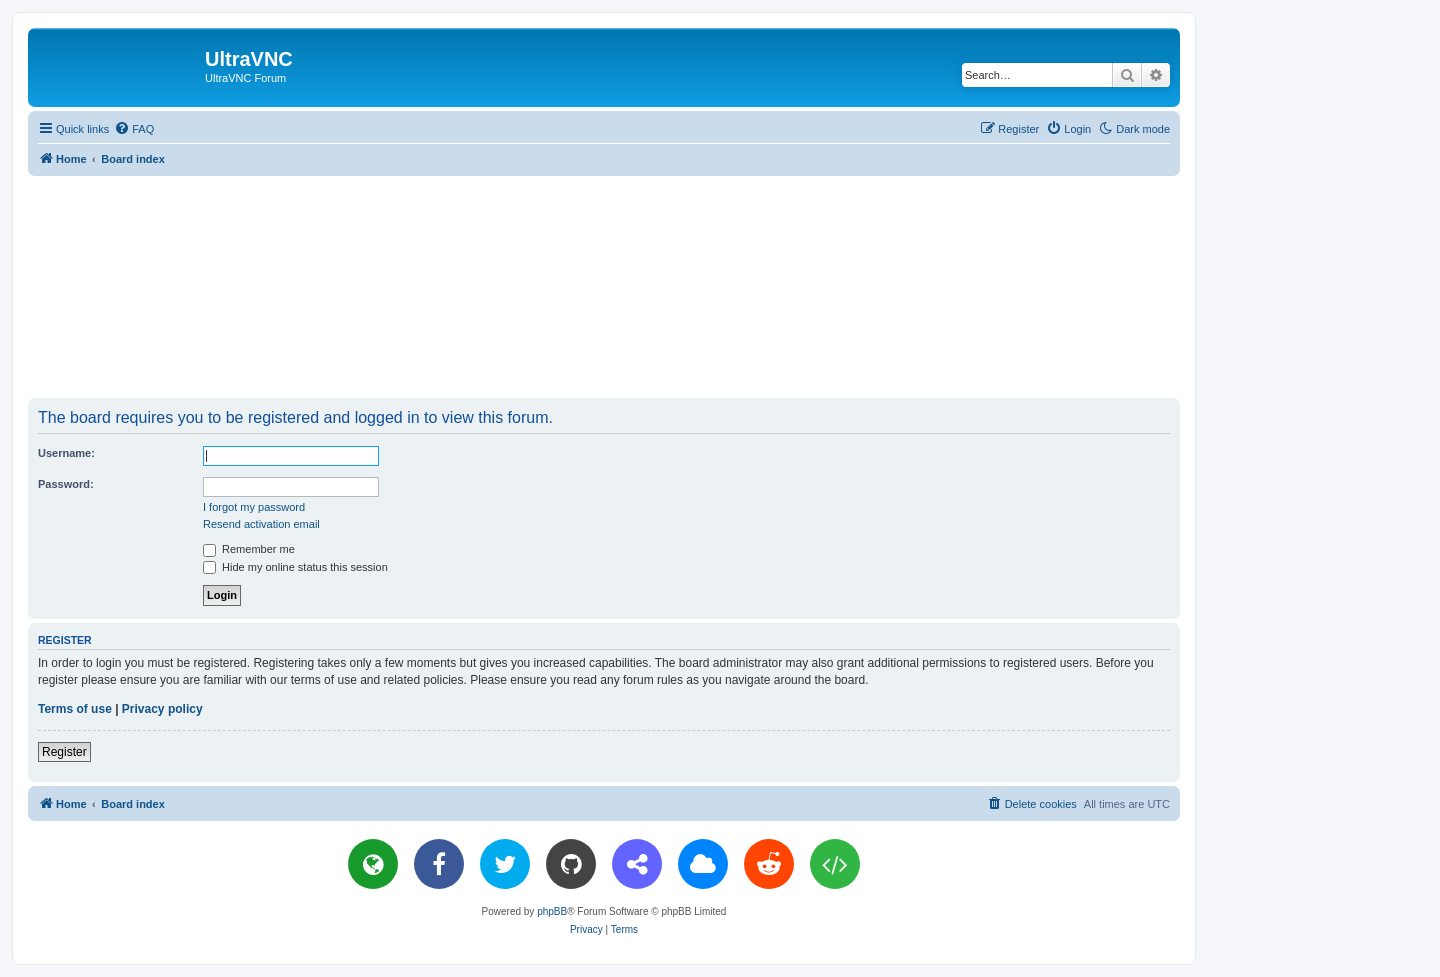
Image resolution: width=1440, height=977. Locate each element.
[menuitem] (134, 129)
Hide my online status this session (295, 567)
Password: (66, 484)
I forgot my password (254, 507)
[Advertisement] (604, 286)
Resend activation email (261, 524)
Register (64, 752)
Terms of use (75, 709)
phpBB (552, 911)
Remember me (249, 549)
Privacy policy (162, 709)
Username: (66, 453)
